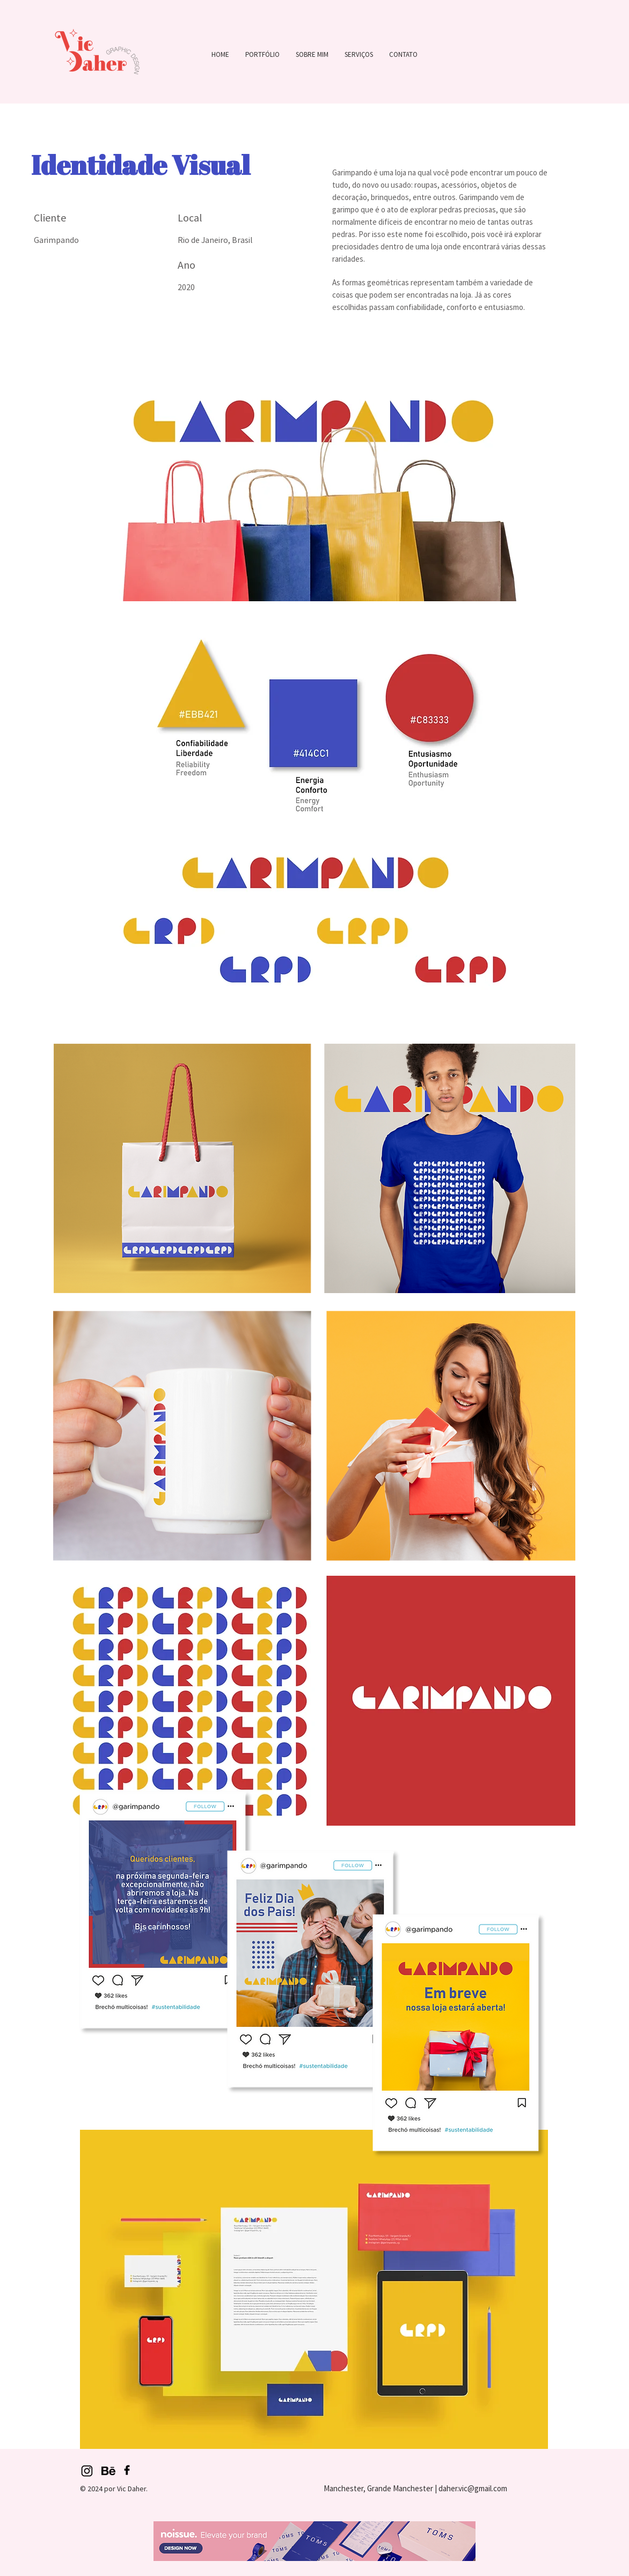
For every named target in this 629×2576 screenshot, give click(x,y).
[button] (262, 54)
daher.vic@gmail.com (472, 2488)
